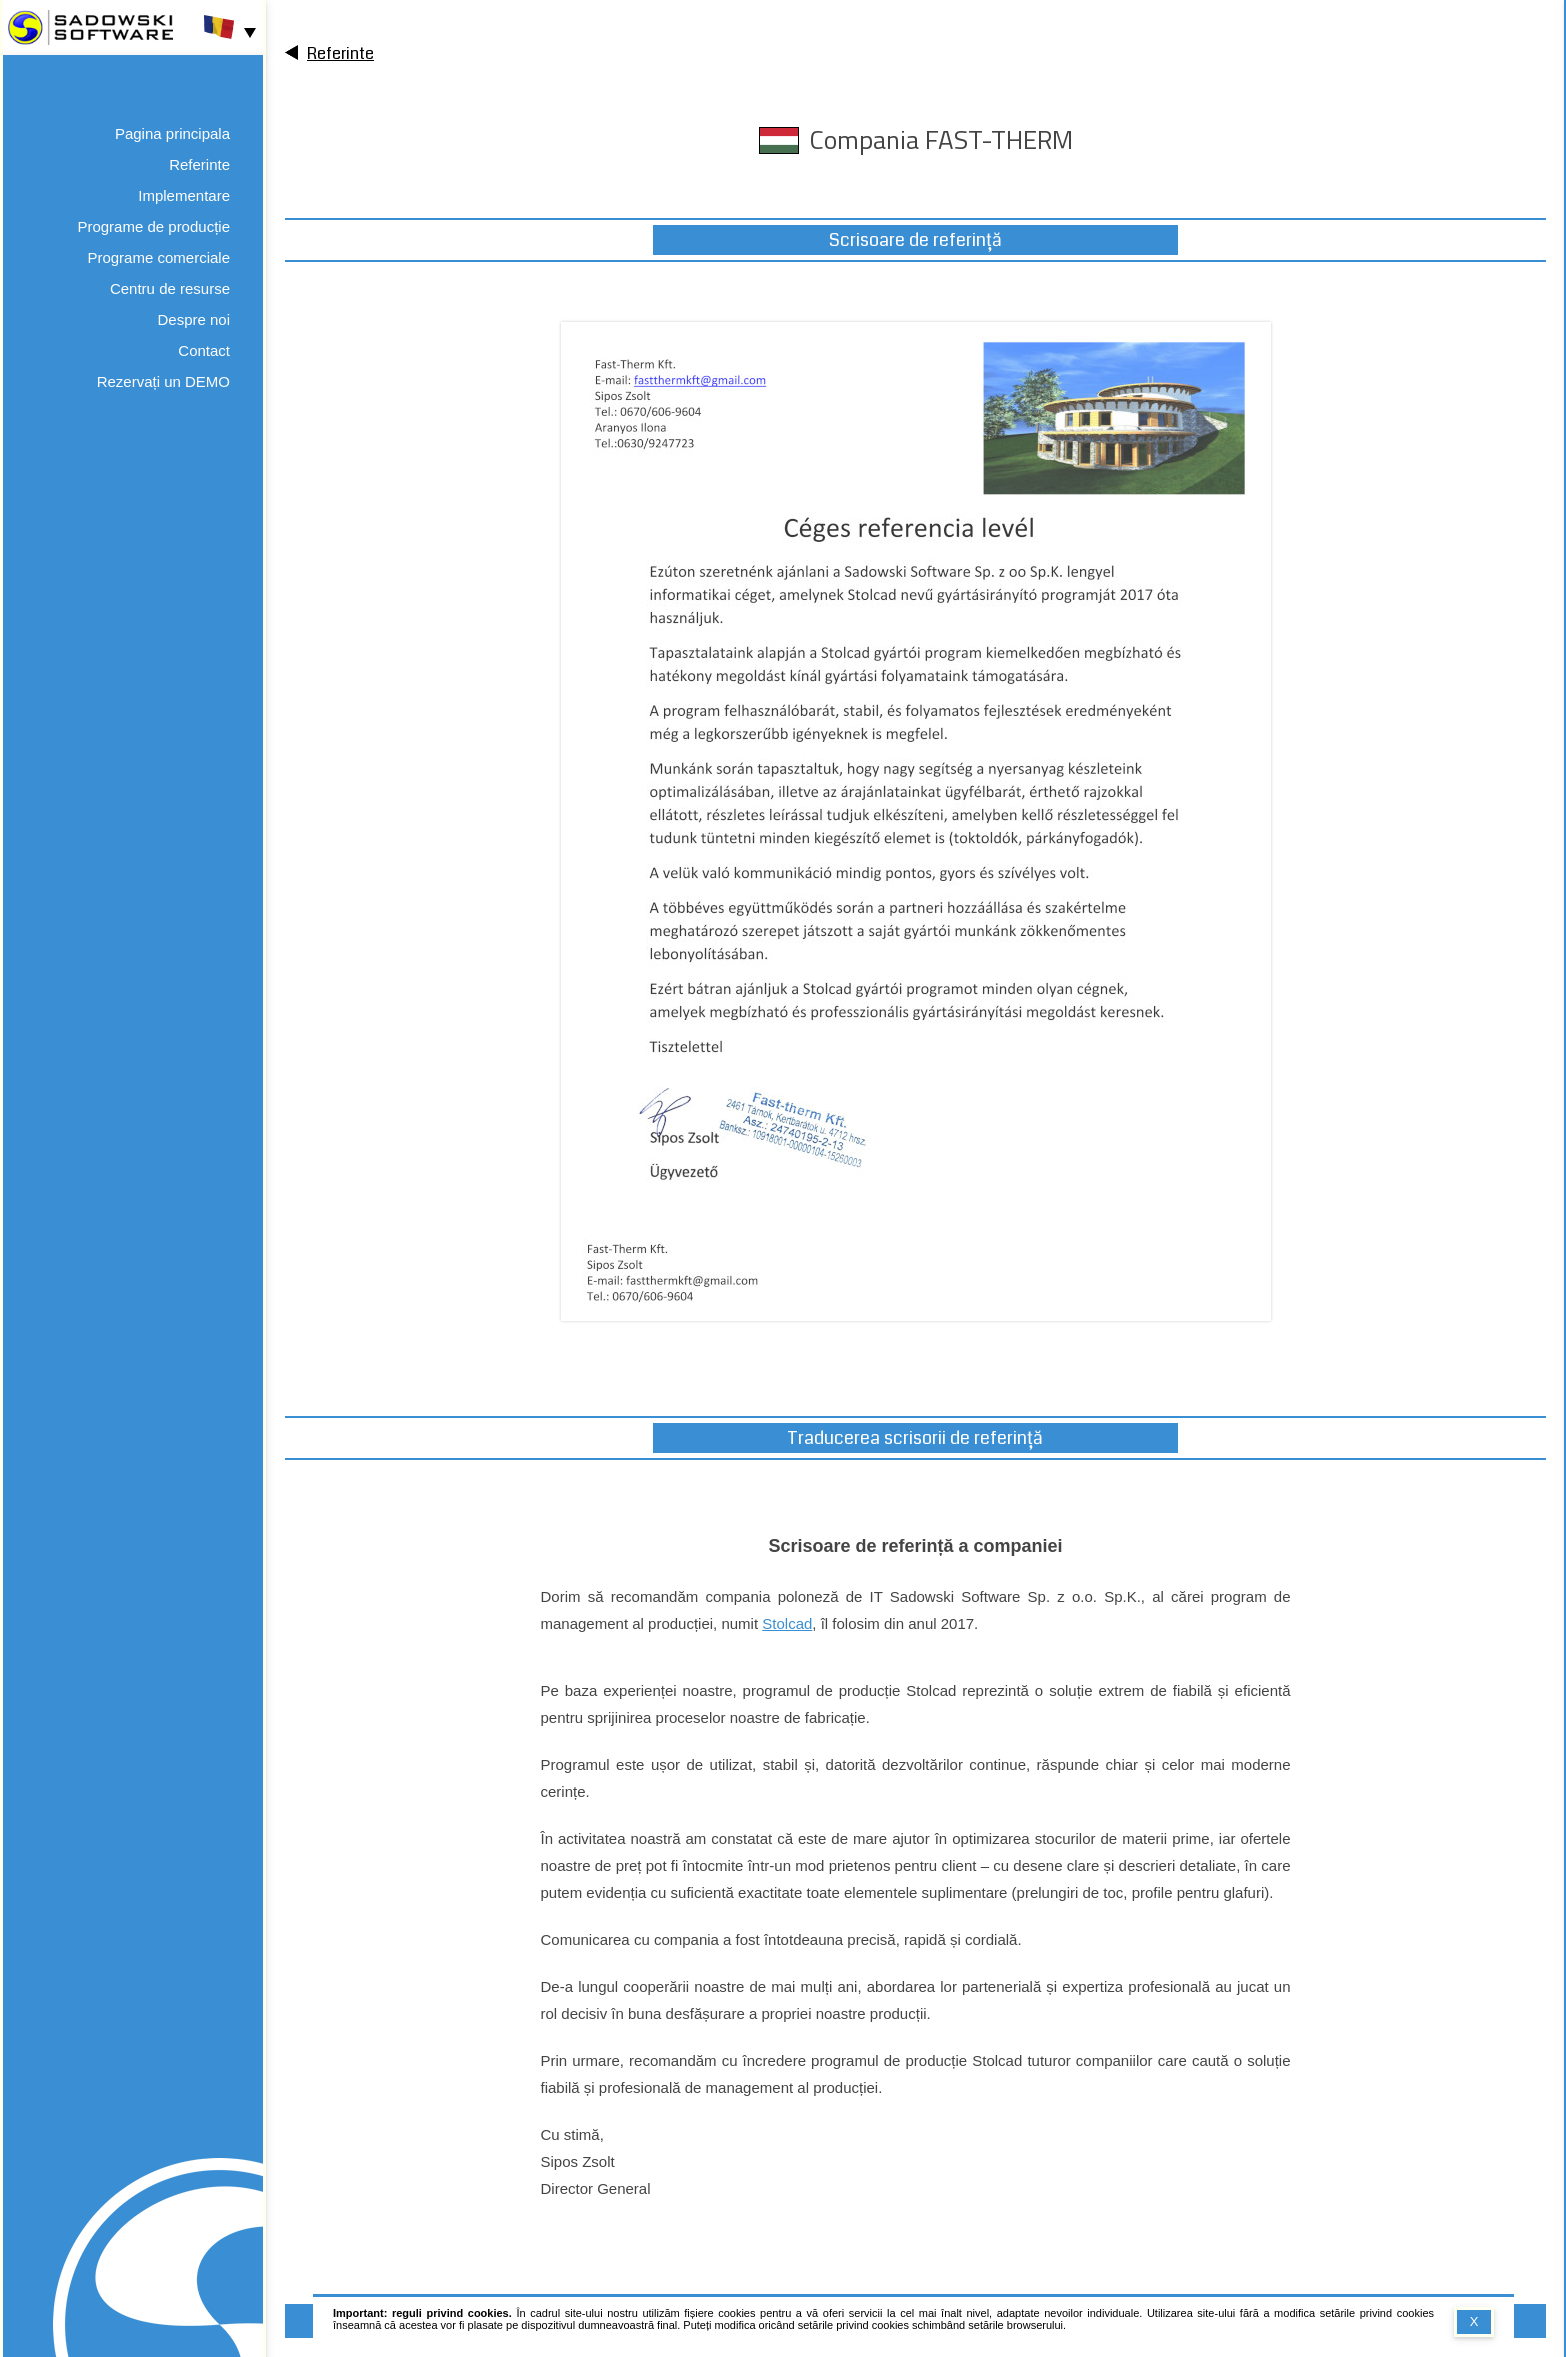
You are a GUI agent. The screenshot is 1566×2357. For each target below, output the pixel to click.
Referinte (199, 164)
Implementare (184, 195)
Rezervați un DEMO (163, 381)
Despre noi (193, 319)
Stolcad (787, 1623)
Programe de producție (153, 226)
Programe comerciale (158, 257)
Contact (204, 350)
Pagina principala (172, 133)
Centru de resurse (170, 288)
